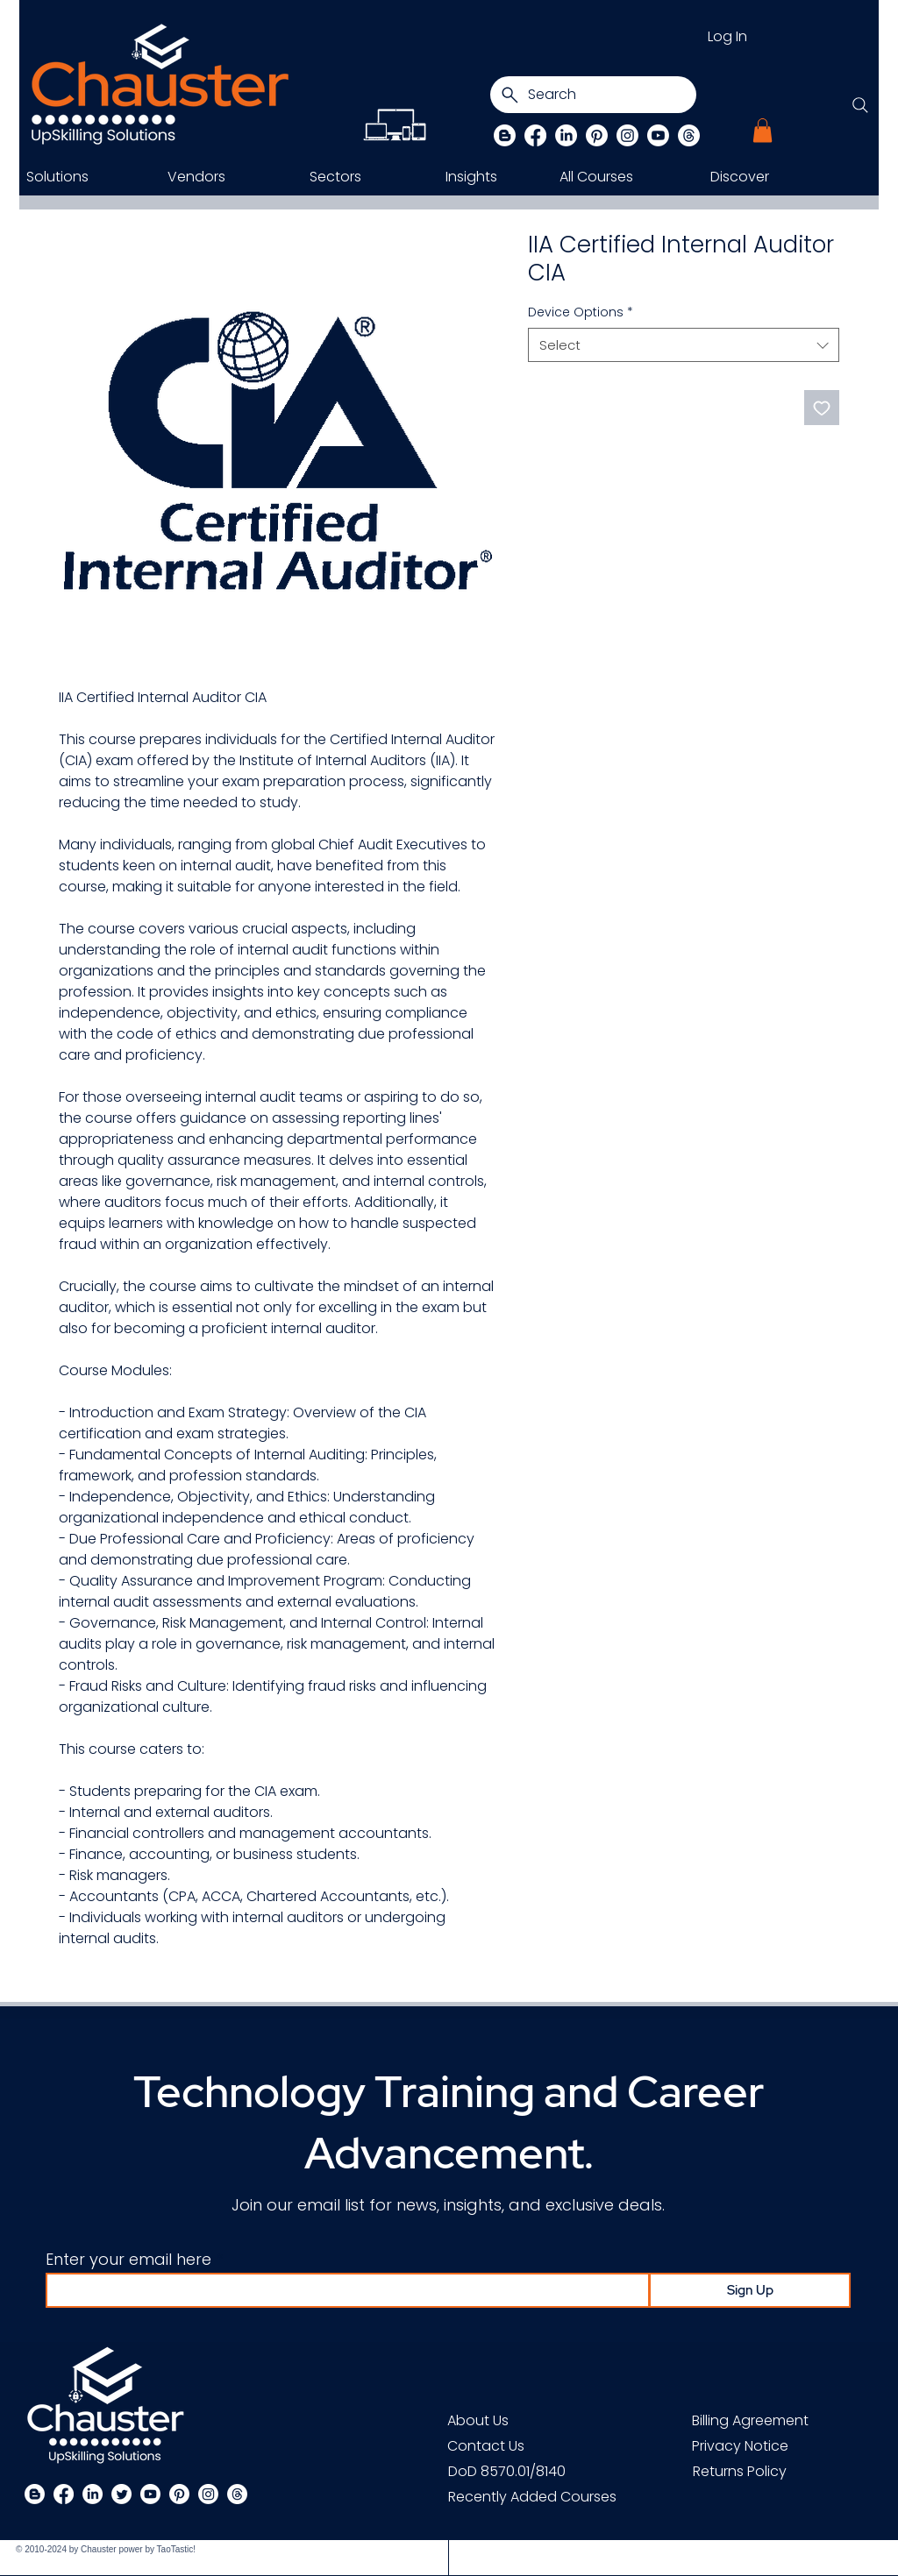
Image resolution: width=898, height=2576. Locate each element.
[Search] (593, 94)
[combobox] (683, 345)
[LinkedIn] (566, 135)
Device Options (580, 312)
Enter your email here (128, 2259)
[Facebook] (535, 135)
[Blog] (505, 135)
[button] (762, 130)
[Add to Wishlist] (821, 407)
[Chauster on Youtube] (658, 135)
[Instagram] (627, 135)
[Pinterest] (597, 135)
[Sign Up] (750, 2290)
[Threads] (689, 135)
